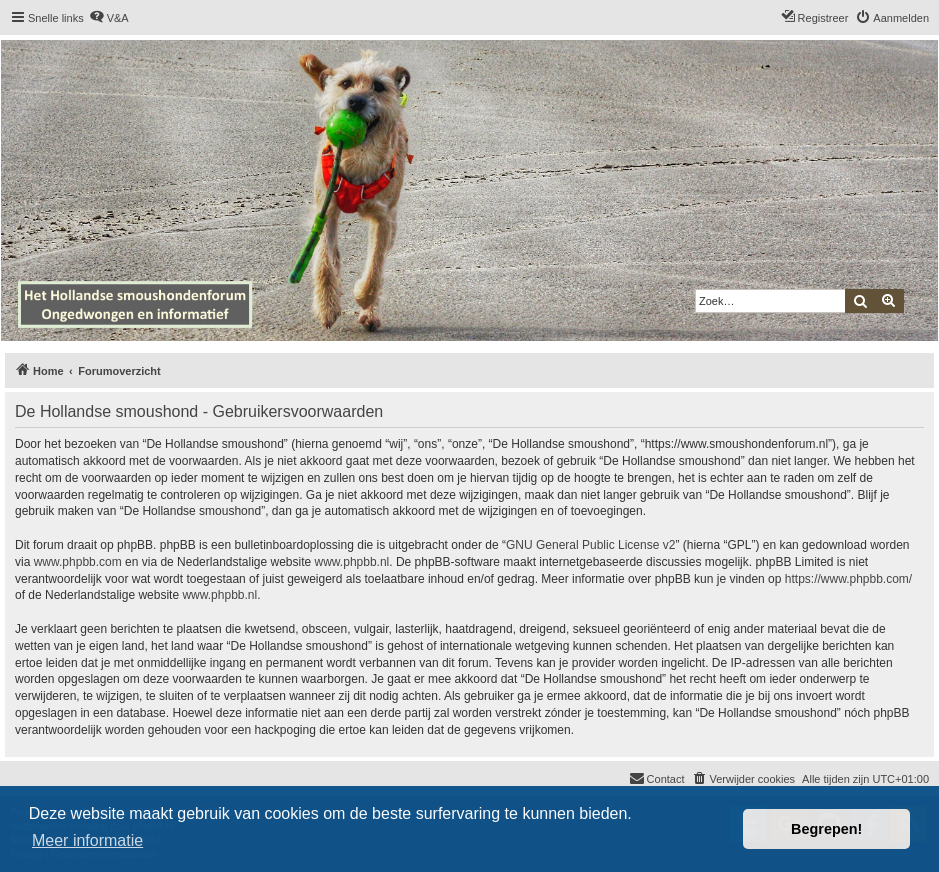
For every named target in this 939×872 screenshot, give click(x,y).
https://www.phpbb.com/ (848, 579)
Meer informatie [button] (87, 840)
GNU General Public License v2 (590, 545)
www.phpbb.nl (352, 562)
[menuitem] (109, 18)
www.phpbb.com (78, 562)
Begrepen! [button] (826, 829)
